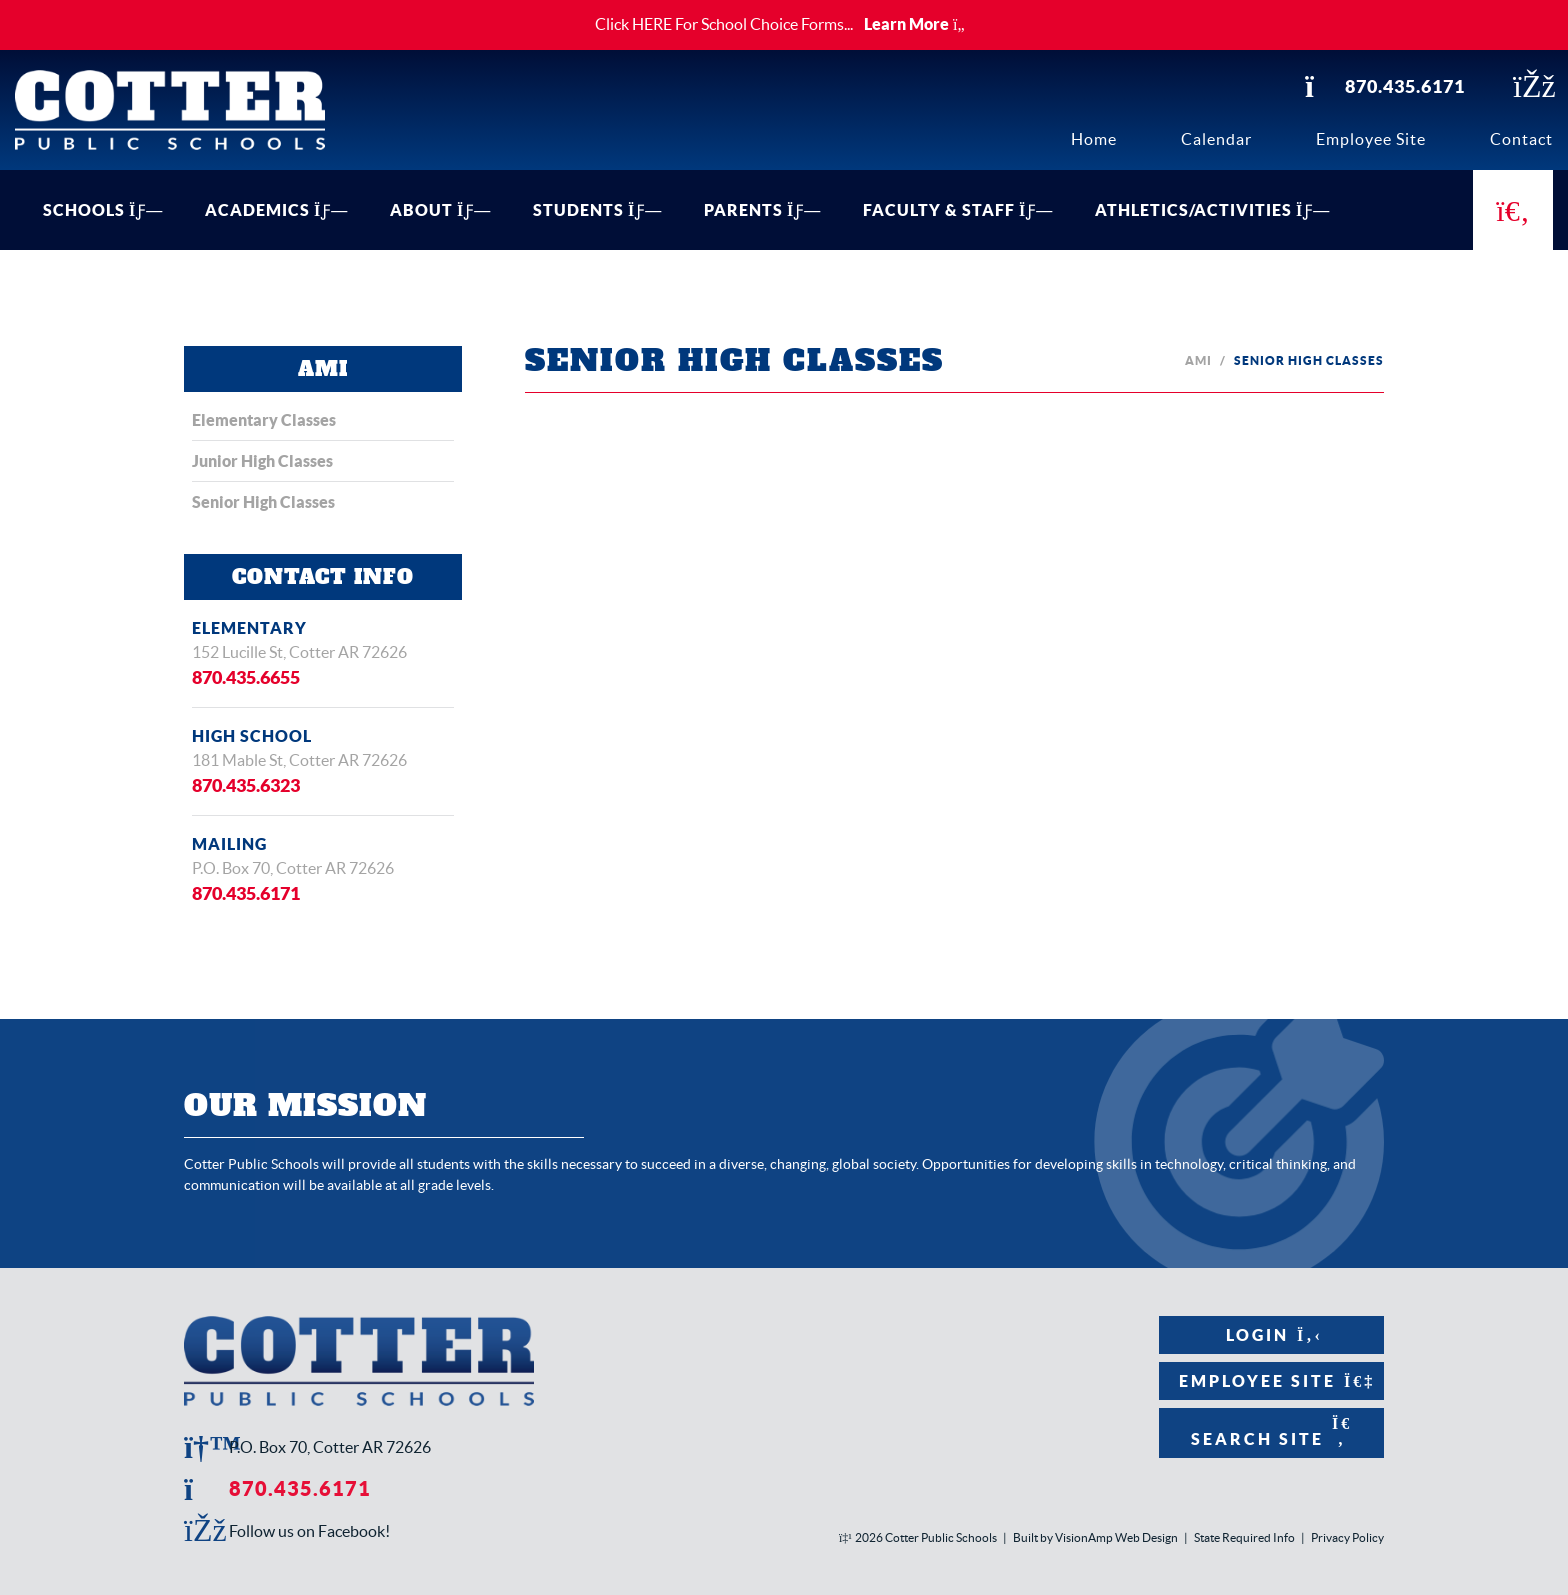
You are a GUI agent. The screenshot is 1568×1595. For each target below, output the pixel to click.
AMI (1198, 360)
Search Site (1271, 1431)
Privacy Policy (1347, 1537)
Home (1094, 139)
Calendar (1216, 139)
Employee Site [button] (1271, 1381)
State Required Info (1244, 1537)
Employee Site (1371, 139)
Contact (1521, 139)
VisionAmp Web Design (1116, 1537)
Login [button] (1271, 1335)
